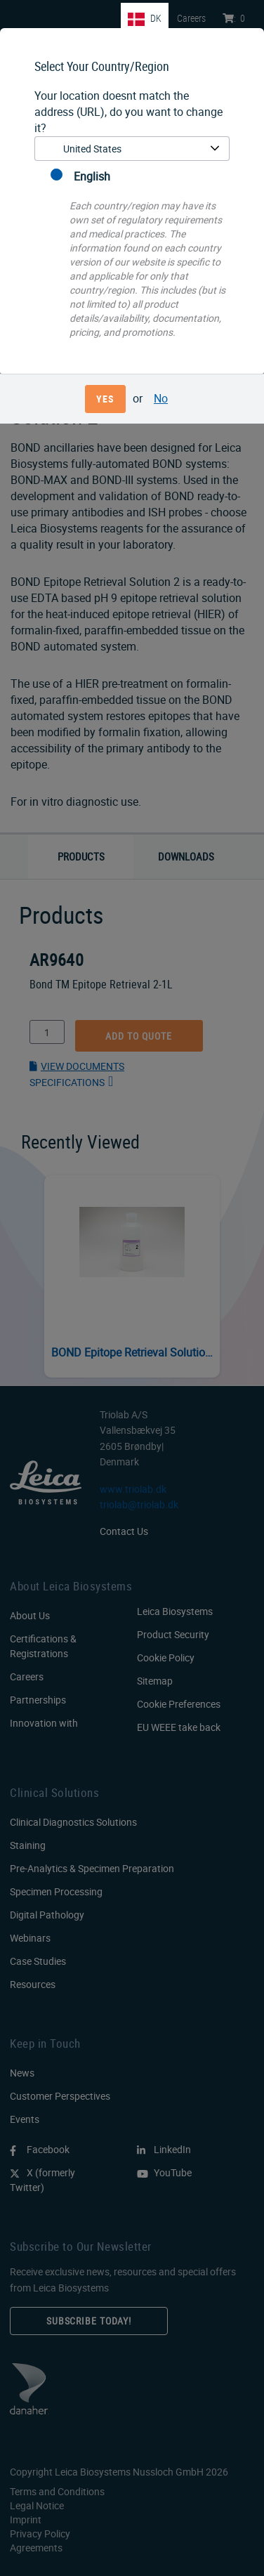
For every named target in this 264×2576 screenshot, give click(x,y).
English (80, 176)
